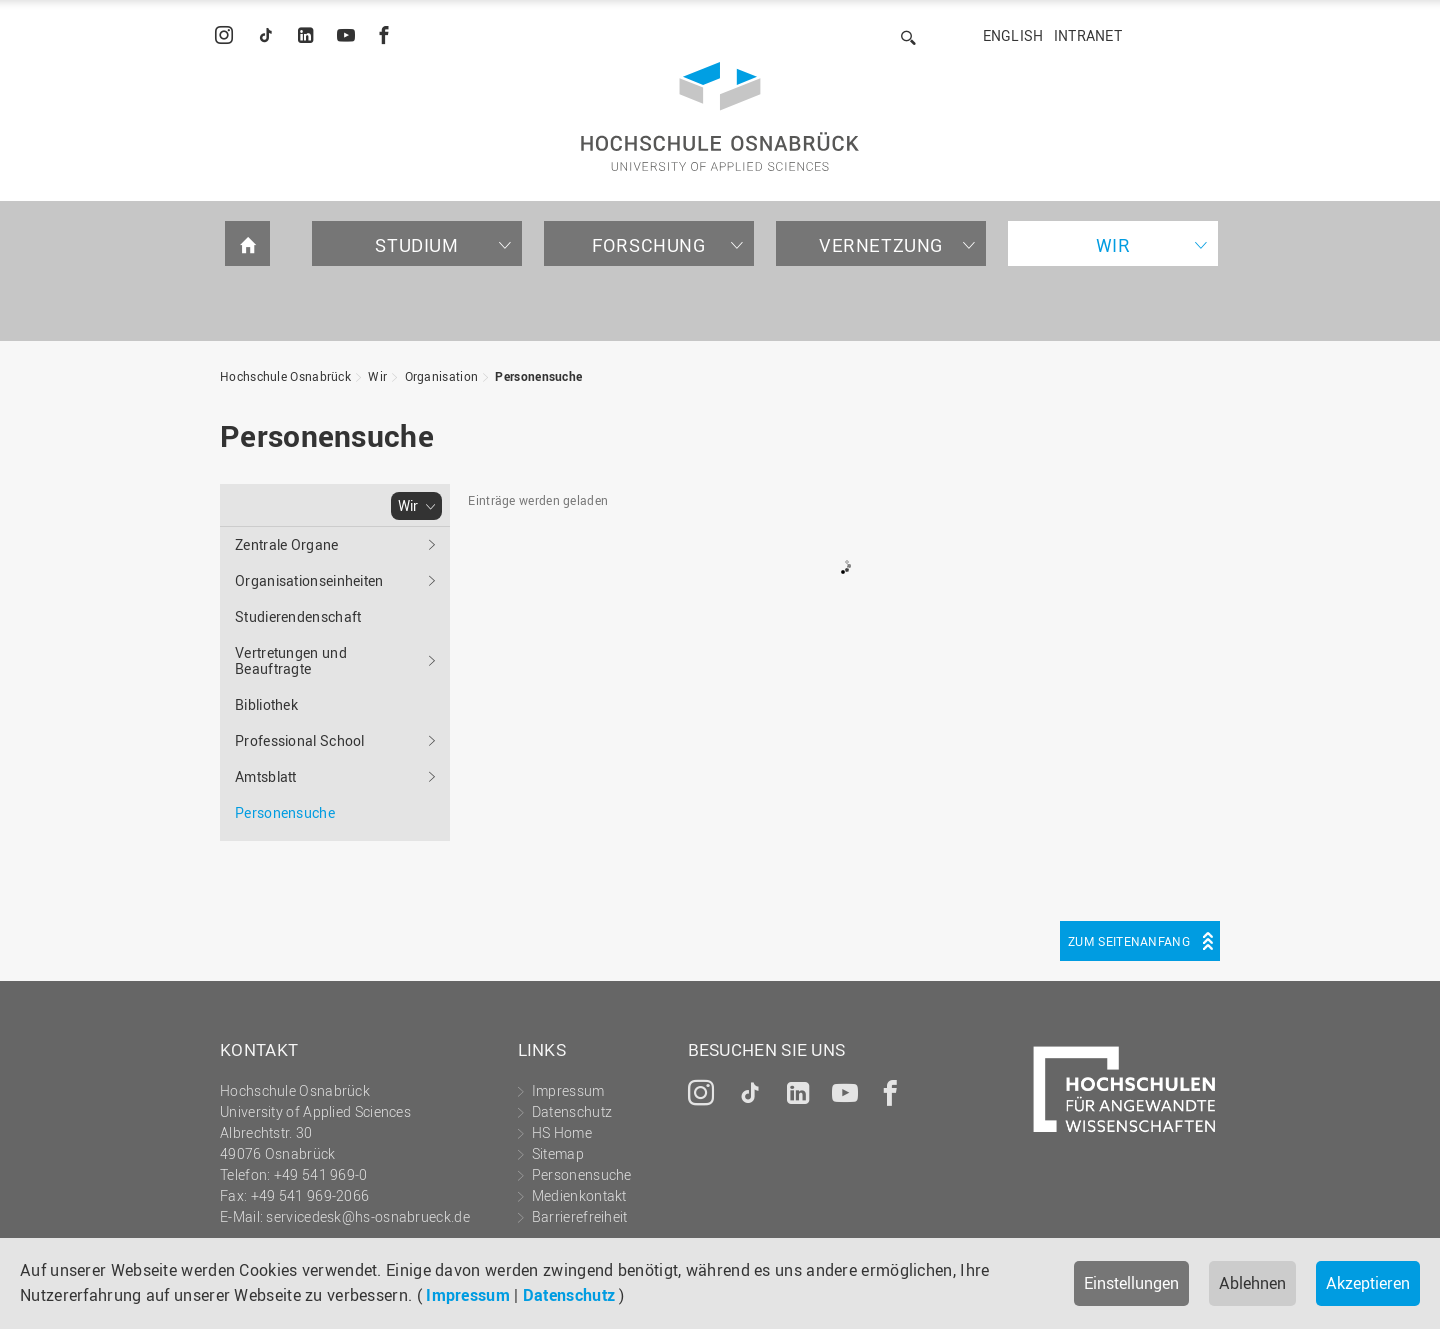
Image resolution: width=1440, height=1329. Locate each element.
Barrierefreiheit (580, 1216)
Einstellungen (1131, 1283)
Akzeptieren (1368, 1283)
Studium (416, 245)
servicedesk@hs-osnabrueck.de (367, 1216)
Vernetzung (881, 245)
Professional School (300, 740)
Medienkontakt (579, 1195)
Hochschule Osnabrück (285, 376)
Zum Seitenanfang (1129, 941)
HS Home (562, 1132)
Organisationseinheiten (309, 580)
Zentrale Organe (287, 544)
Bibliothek (266, 704)
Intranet (1088, 35)
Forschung (648, 245)
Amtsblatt (266, 776)
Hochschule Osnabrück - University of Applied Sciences (720, 116)
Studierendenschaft (298, 616)
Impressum (468, 1295)
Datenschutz (569, 1295)
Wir (1113, 245)
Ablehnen (1252, 1283)
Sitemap (558, 1153)
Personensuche (538, 376)
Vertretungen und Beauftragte (291, 660)
